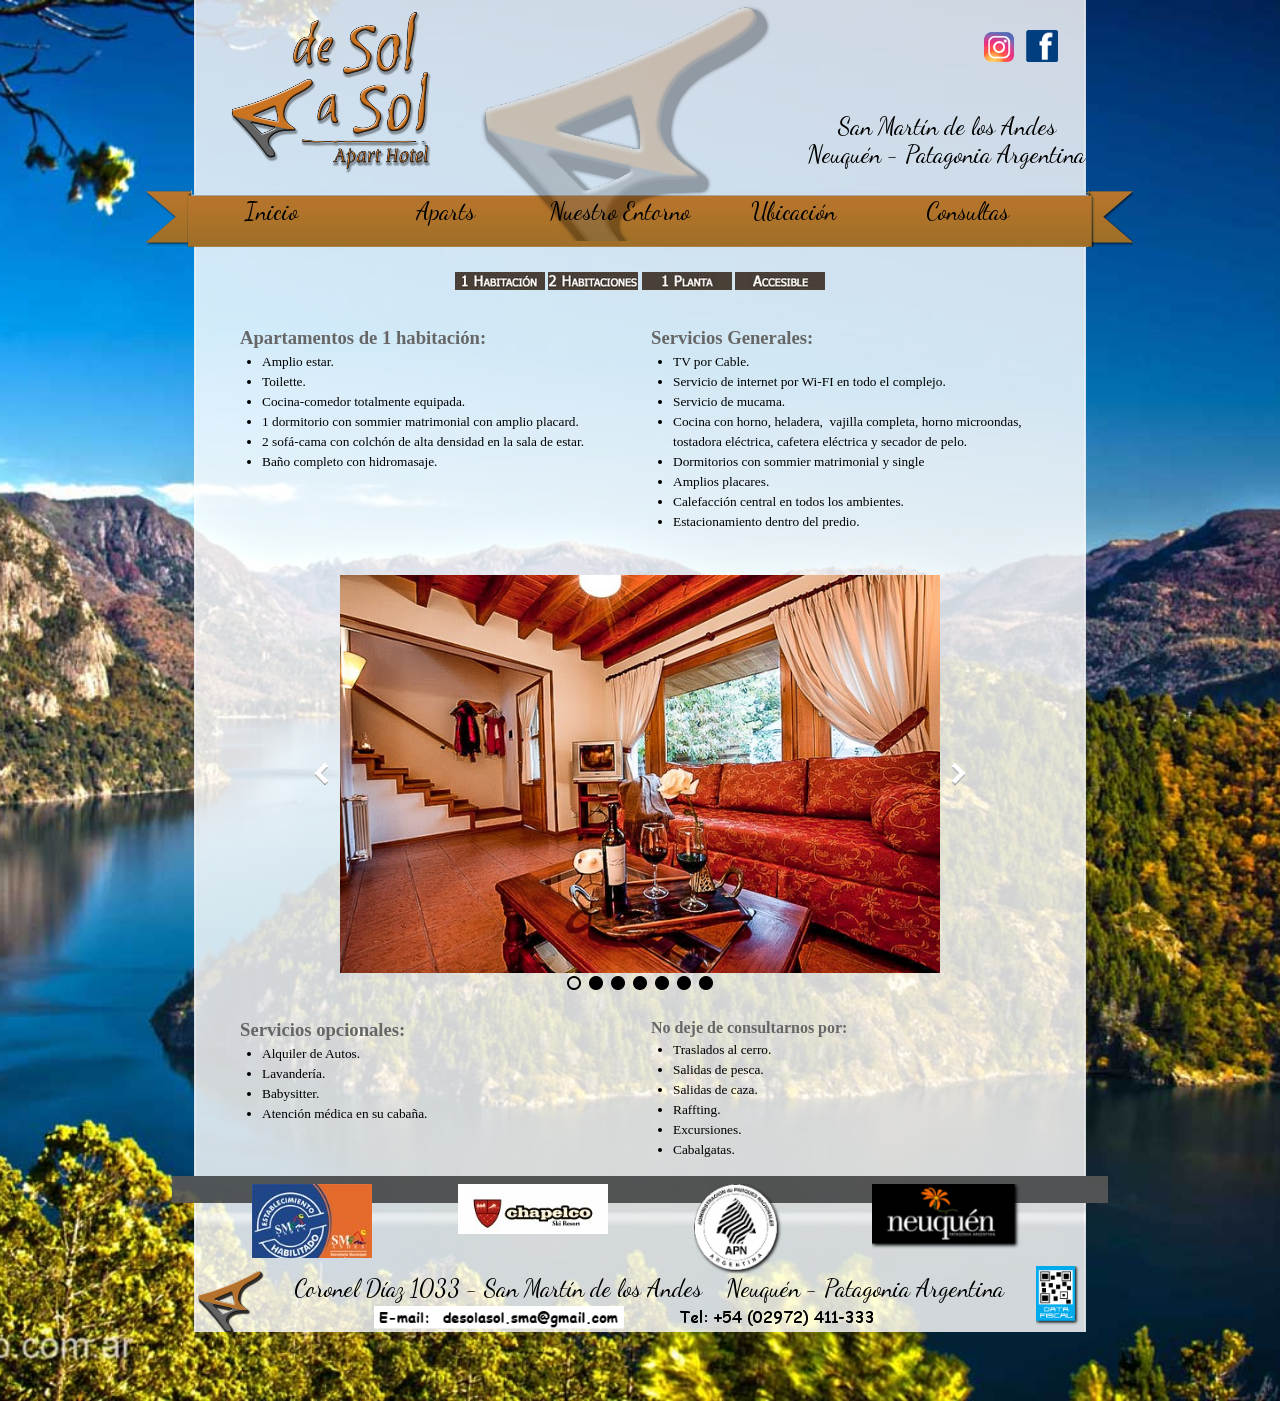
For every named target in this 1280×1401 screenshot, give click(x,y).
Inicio (271, 211)
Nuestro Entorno (619, 211)
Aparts (445, 211)
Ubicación (793, 211)
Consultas (967, 211)
